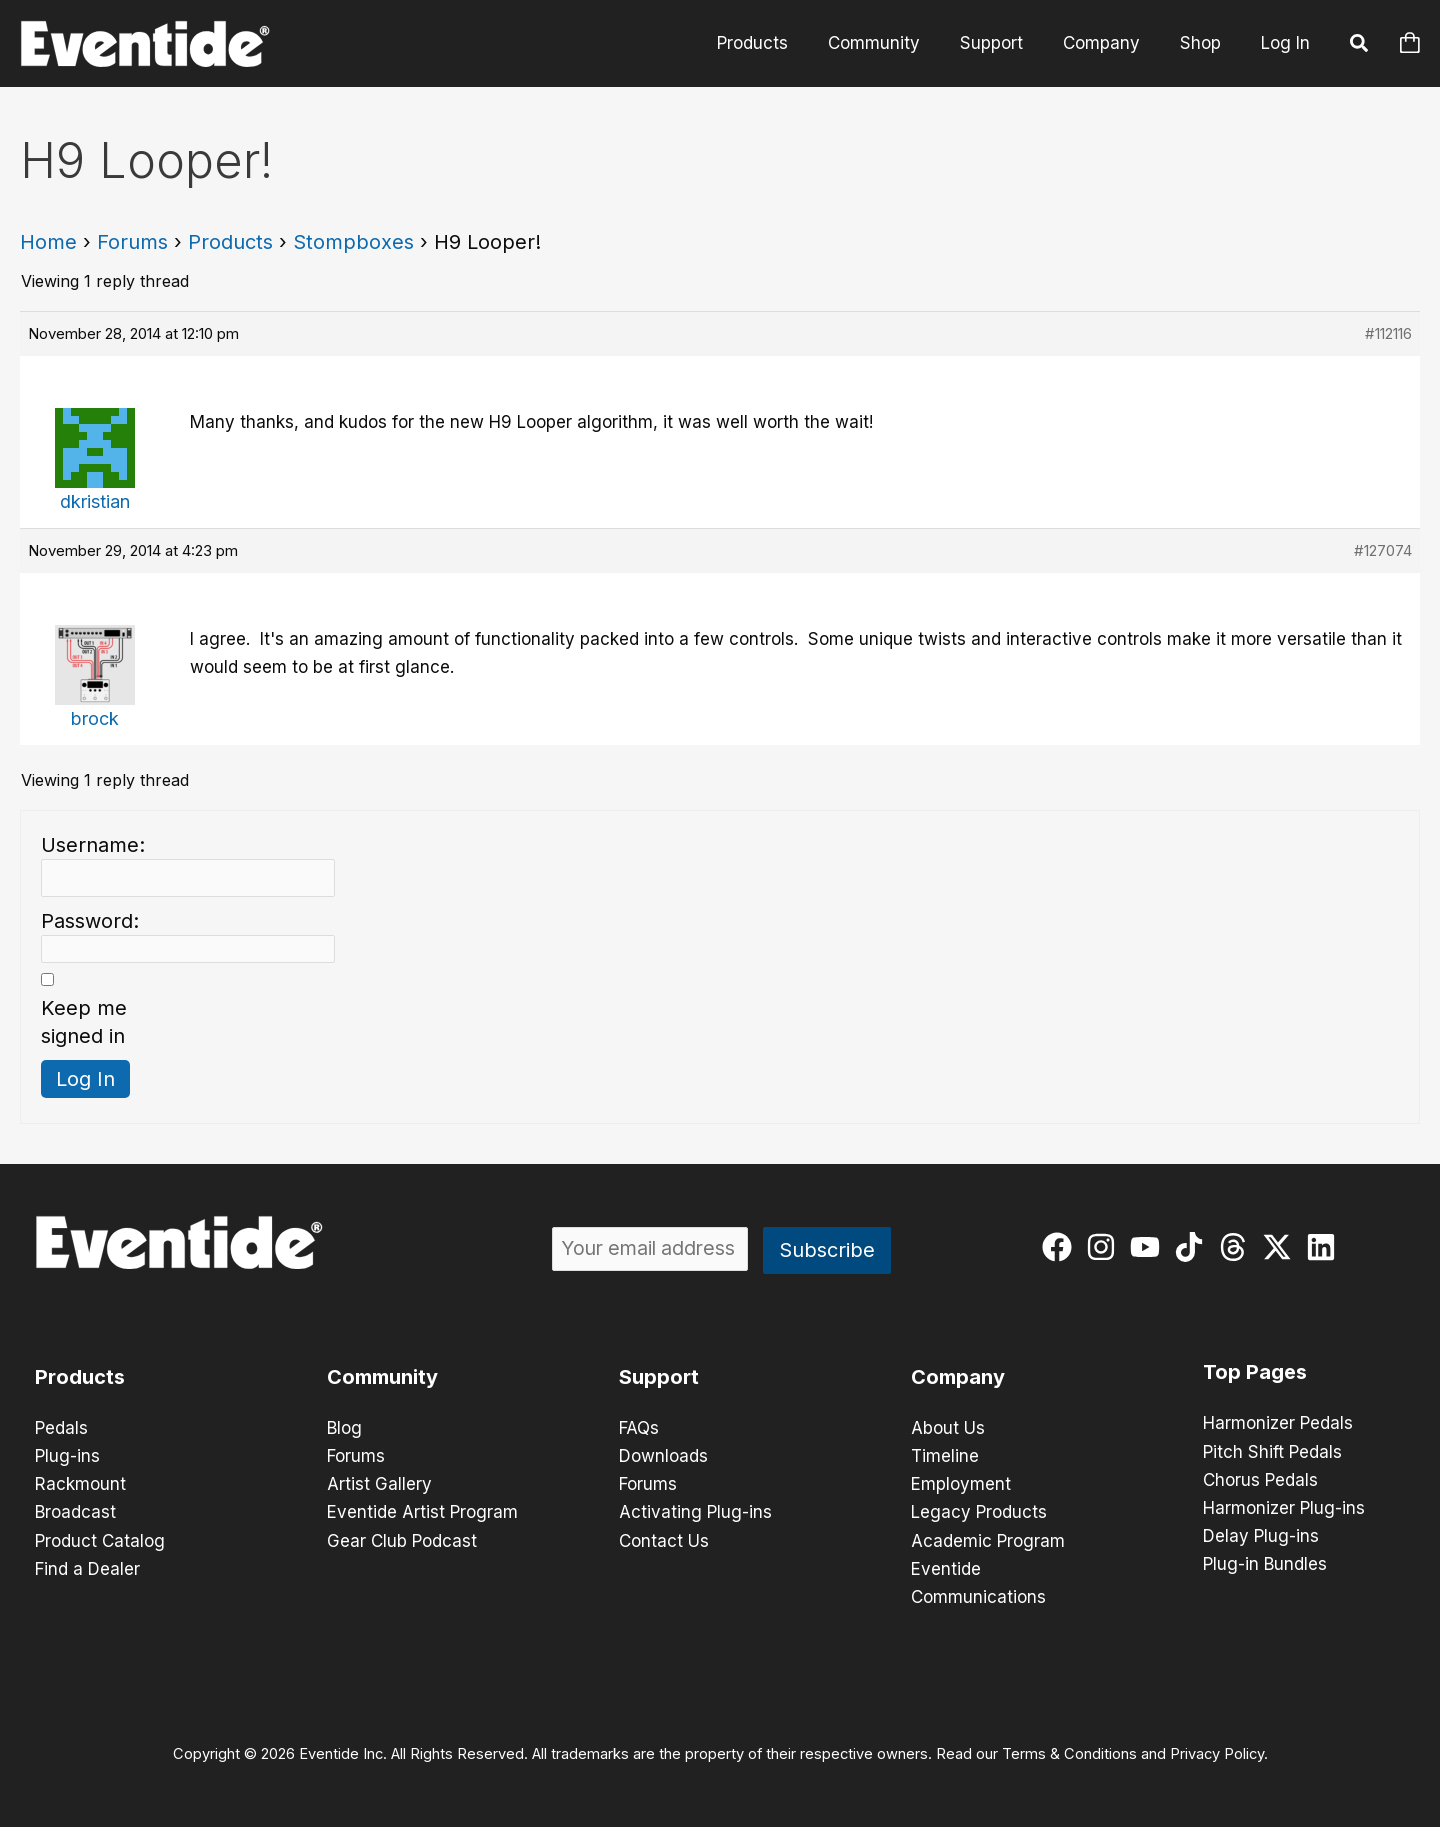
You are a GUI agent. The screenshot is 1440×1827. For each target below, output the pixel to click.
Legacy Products (979, 1512)
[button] (1360, 46)
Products (779, 43)
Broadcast (75, 1512)
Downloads (663, 1456)
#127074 (1383, 550)
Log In (1285, 43)
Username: (93, 845)
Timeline (945, 1456)
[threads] (1237, 1247)
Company (1110, 43)
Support (1006, 43)
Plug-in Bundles (1265, 1563)
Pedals (61, 1428)
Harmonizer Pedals (1278, 1423)
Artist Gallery (379, 1484)
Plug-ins (67, 1456)
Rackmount (80, 1484)
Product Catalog (100, 1540)
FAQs (639, 1428)
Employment (961, 1484)
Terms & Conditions (1069, 1753)
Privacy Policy (1217, 1753)
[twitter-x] (1281, 1247)
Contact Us (664, 1540)
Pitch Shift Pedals (1272, 1451)
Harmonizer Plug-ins (1284, 1507)
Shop (1203, 43)
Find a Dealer (87, 1568)
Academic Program (988, 1540)
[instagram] (1105, 1247)
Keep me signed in (84, 1022)
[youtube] (1149, 1247)
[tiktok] (1193, 1247)
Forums (132, 242)
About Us (948, 1428)
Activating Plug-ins (695, 1512)
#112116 (1388, 333)
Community (895, 43)
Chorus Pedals (1260, 1479)
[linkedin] (1325, 1247)
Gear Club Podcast (402, 1540)
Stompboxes (353, 242)
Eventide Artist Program (422, 1512)
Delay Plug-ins (1261, 1535)
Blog (344, 1428)
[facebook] (1061, 1247)
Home (48, 242)
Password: (90, 921)
